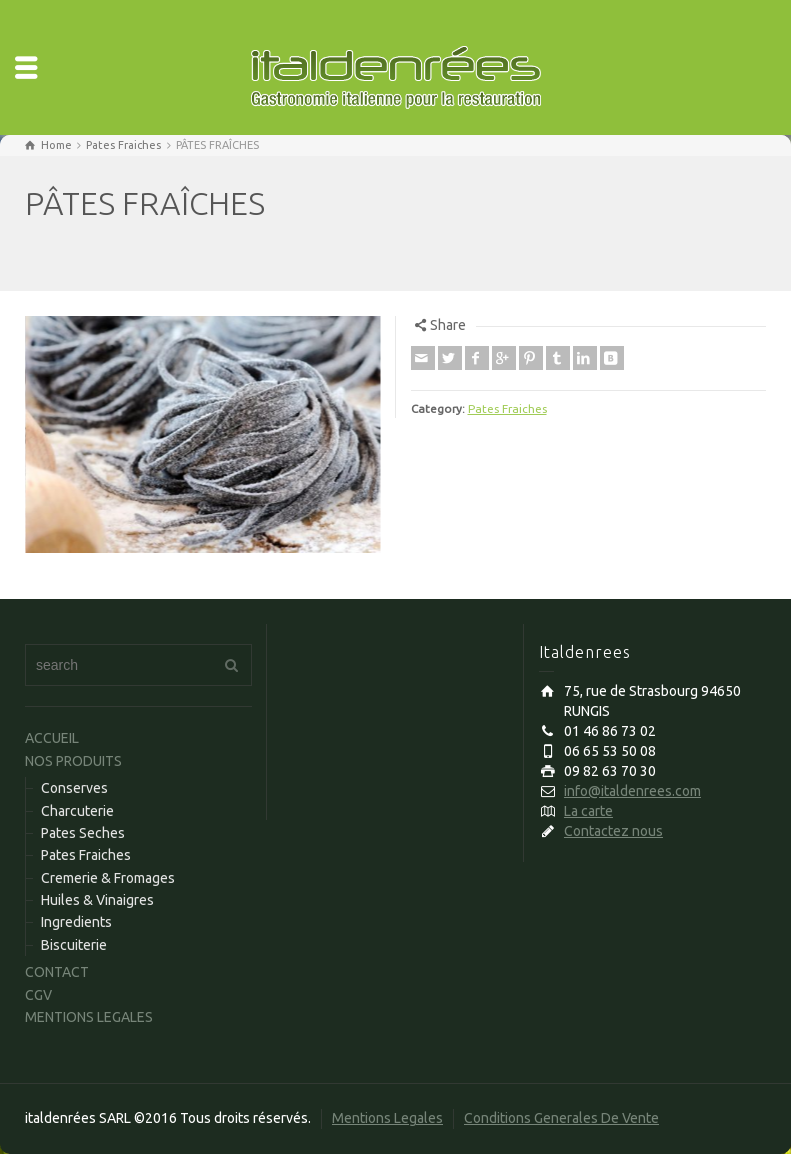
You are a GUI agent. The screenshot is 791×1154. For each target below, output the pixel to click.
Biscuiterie (74, 945)
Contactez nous (613, 831)
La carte (588, 811)
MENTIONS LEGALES (89, 1017)
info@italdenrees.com (632, 791)
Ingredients (76, 922)
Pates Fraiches (507, 408)
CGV (38, 995)
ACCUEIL (52, 738)
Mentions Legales (387, 1118)
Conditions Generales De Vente (561, 1118)
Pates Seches (83, 833)
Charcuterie (77, 811)
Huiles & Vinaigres (97, 900)
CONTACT (57, 972)
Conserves (74, 788)
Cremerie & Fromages (108, 878)
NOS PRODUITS (73, 761)
